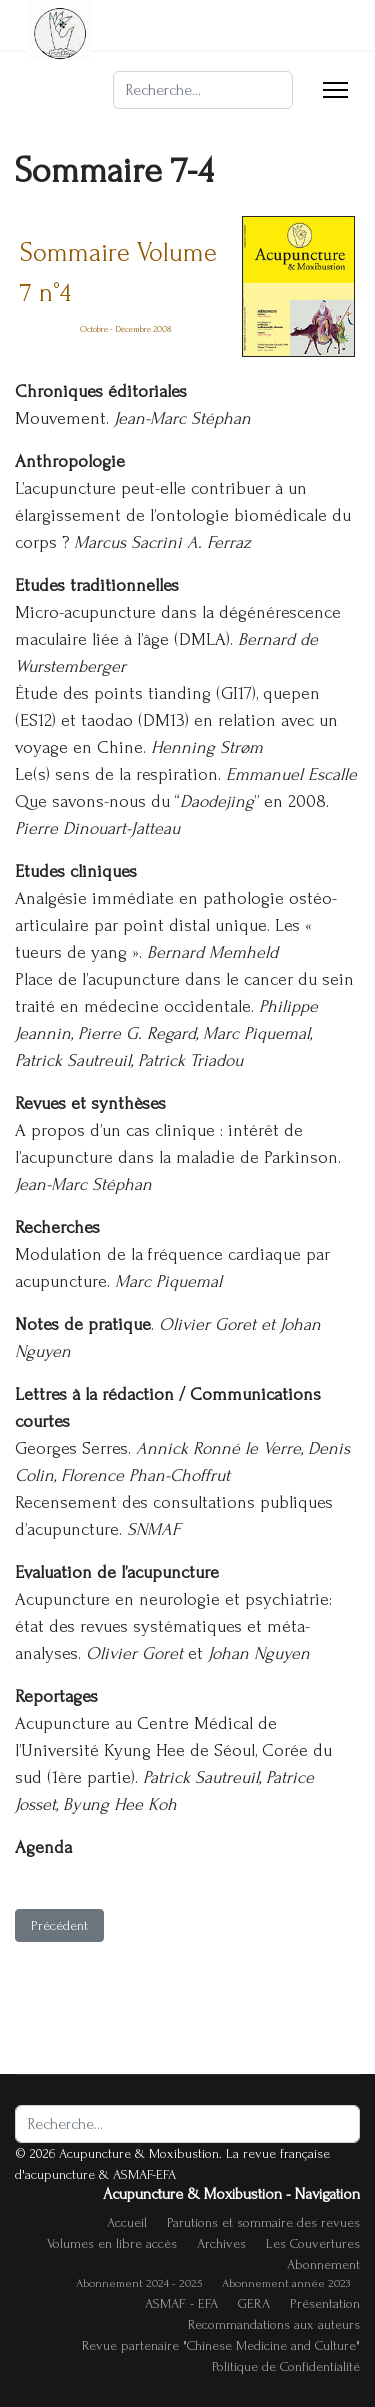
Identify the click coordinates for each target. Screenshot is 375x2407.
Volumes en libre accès (112, 2243)
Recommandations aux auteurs (274, 2324)
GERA (254, 2303)
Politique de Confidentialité (286, 2366)
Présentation (325, 2303)
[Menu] (335, 90)
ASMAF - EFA (181, 2303)
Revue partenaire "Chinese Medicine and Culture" (221, 2345)
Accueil (127, 2222)
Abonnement (323, 2264)
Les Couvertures (313, 2243)
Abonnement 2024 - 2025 (139, 2283)
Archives (221, 2243)
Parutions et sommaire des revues (263, 2222)
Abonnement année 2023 (286, 2283)
